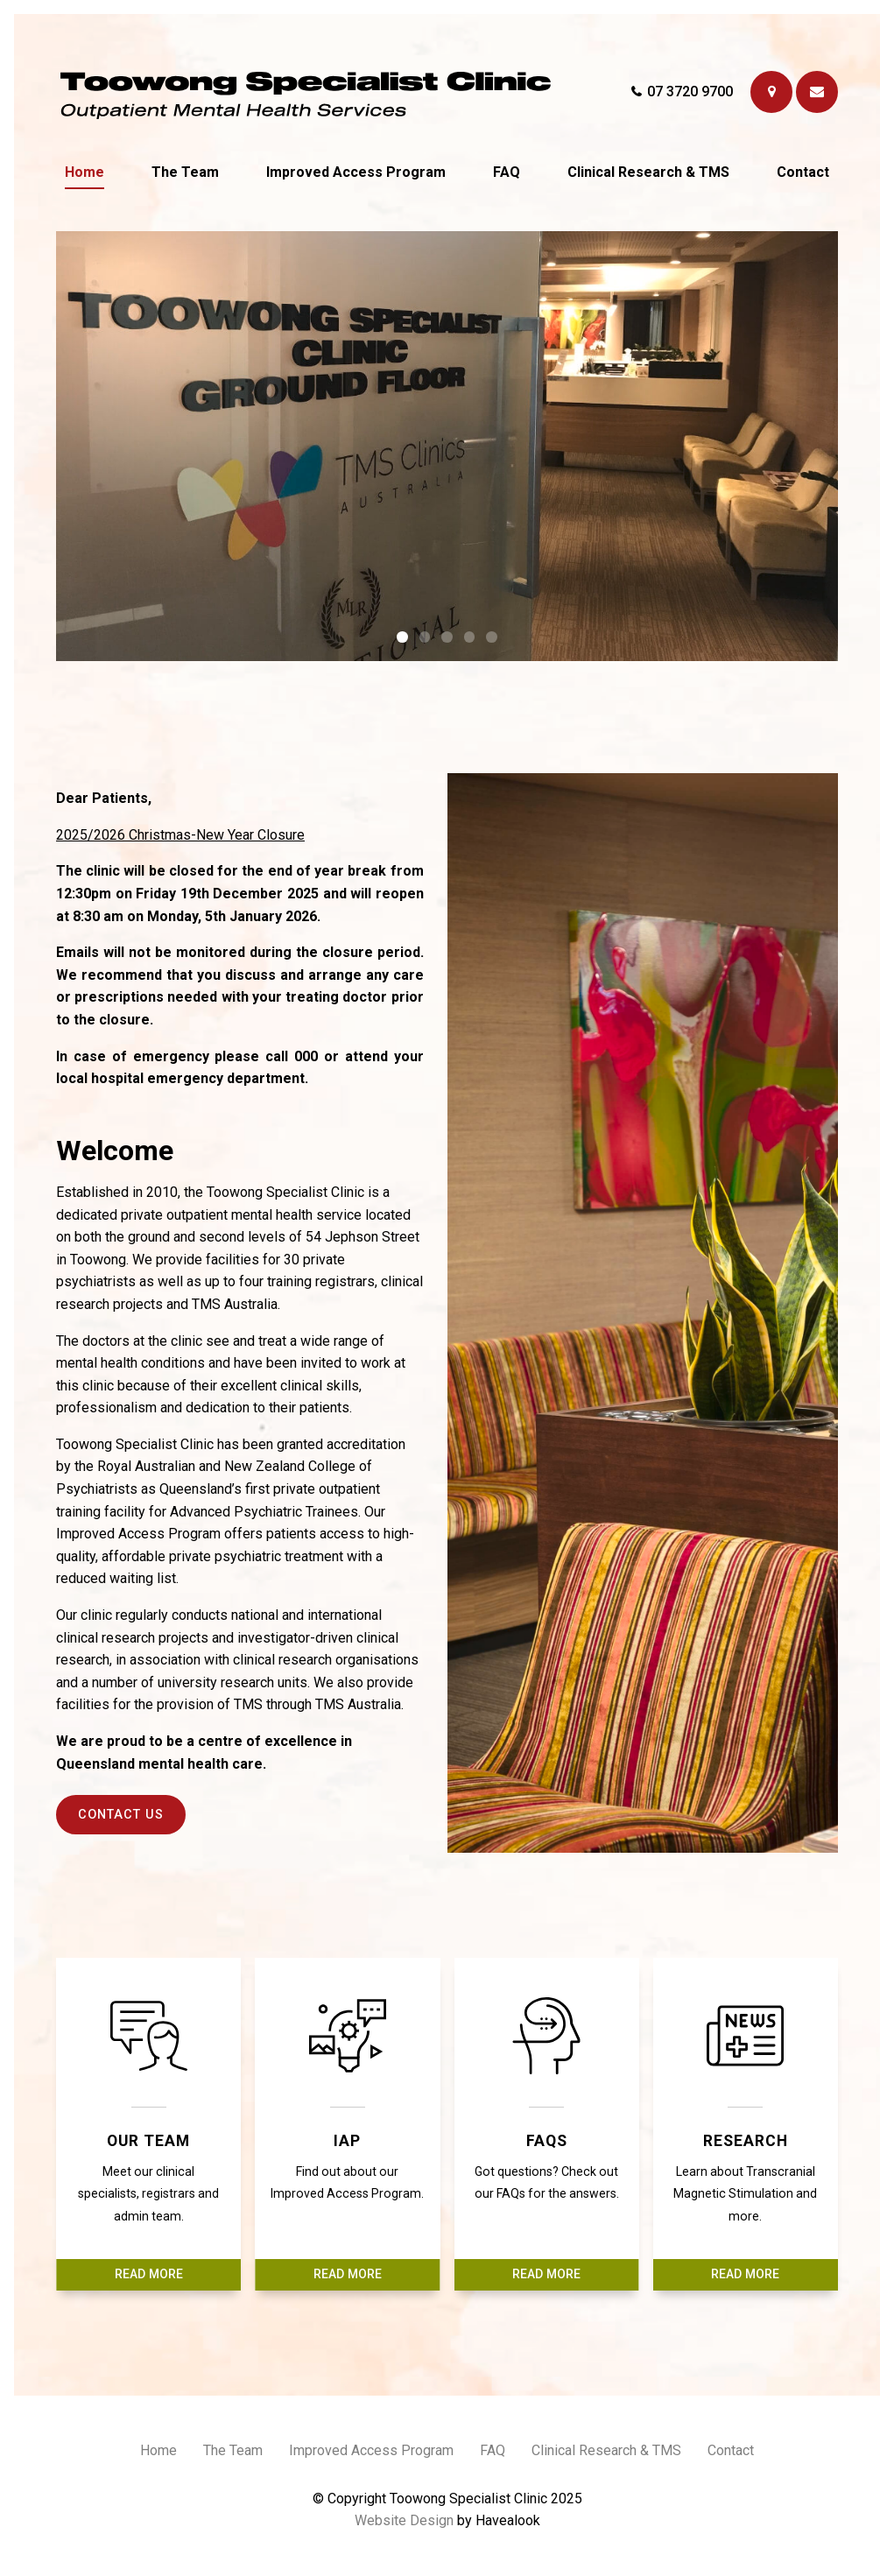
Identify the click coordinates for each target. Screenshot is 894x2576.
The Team (185, 172)
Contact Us (121, 1814)
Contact (803, 172)
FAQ (506, 172)
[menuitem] (158, 2453)
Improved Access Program (356, 172)
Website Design (404, 2520)
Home (84, 172)
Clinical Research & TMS (648, 172)
